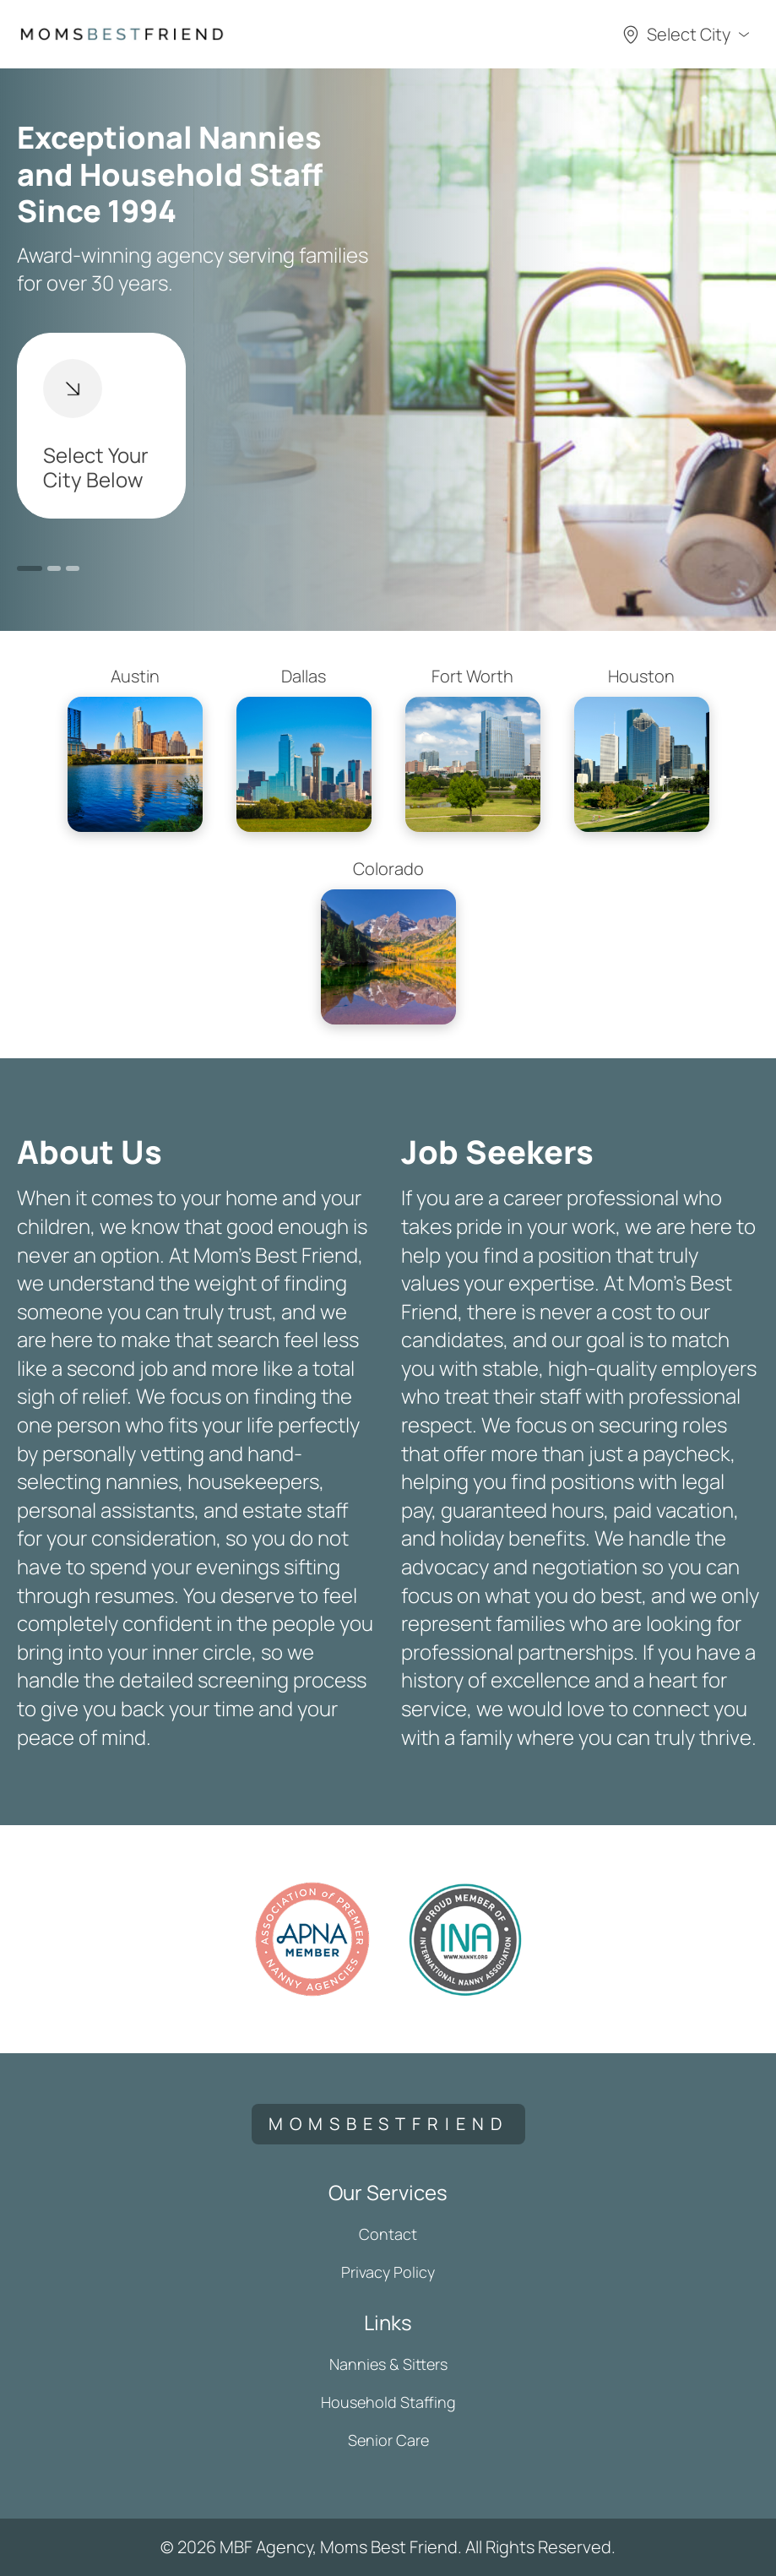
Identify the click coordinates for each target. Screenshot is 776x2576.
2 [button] (54, 568)
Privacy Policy (388, 2272)
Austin (135, 748)
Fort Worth (472, 748)
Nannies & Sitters (388, 2364)
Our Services (388, 2192)
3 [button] (72, 568)
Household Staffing (388, 2402)
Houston (641, 748)
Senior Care (388, 2440)
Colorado (388, 940)
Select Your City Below (96, 426)
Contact (388, 2234)
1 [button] (29, 568)
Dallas (304, 748)
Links (388, 2322)
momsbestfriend (388, 2123)
